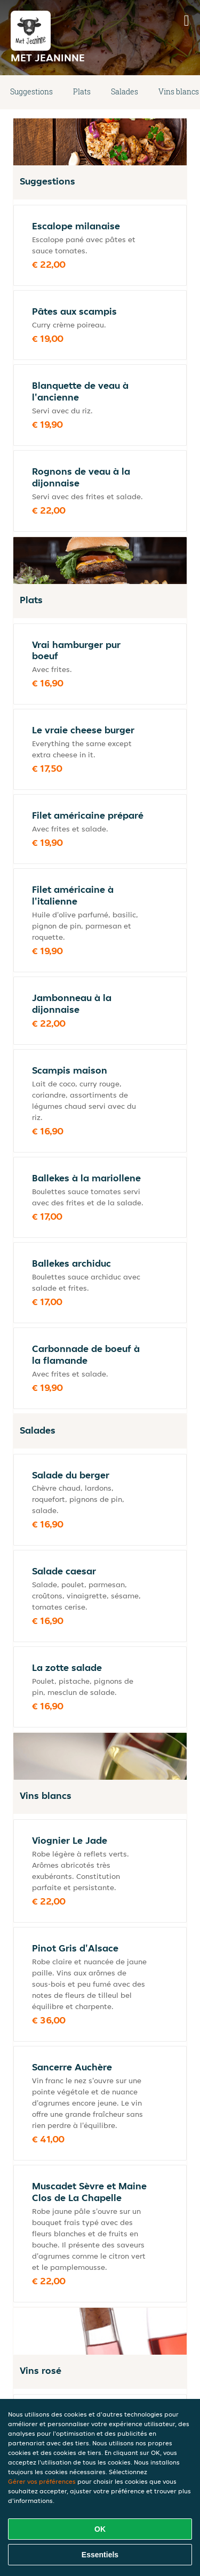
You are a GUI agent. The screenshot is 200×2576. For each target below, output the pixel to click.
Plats (82, 91)
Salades (124, 91)
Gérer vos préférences (42, 2481)
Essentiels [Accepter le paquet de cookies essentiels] (100, 2554)
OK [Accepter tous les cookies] (100, 2529)
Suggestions (31, 91)
